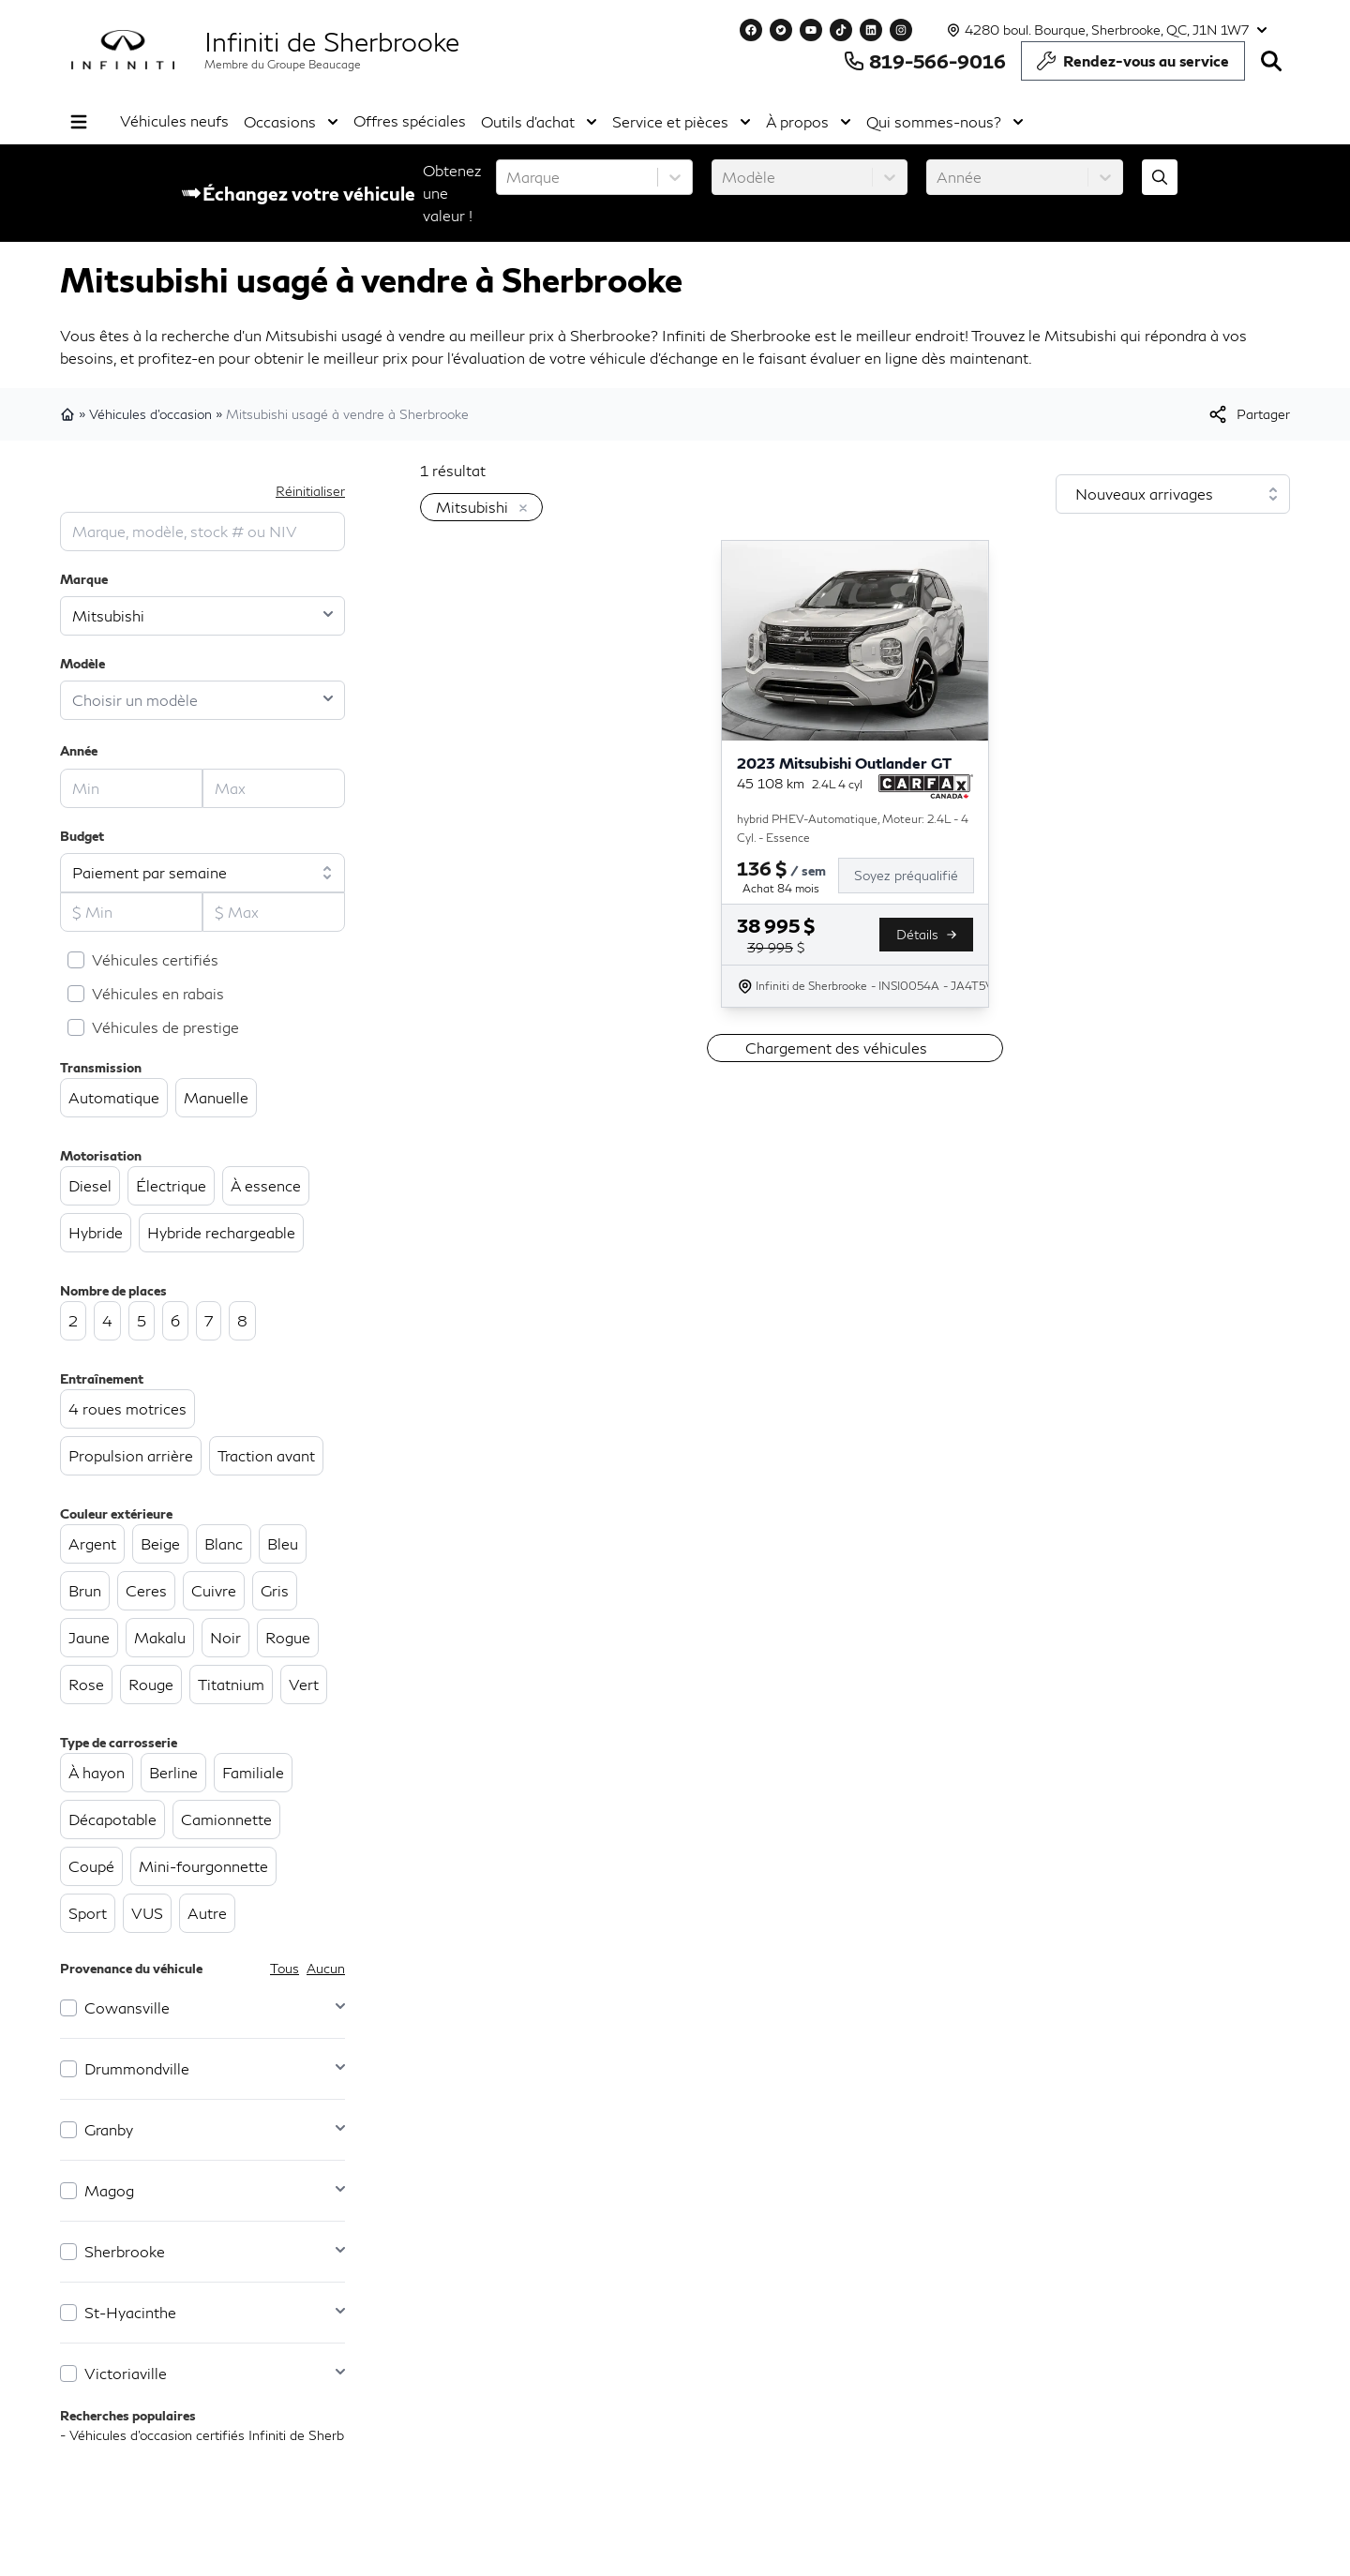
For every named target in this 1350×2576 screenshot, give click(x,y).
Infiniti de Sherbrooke (331, 41)
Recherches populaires (128, 2415)
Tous (284, 1968)
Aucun (326, 1968)
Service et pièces (681, 121)
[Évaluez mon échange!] (1160, 177)
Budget (82, 836)
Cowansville (127, 2007)
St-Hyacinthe (130, 2312)
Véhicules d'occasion (150, 414)
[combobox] (508, 177)
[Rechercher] (1271, 61)
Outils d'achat (539, 121)
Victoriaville (125, 2373)
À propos (808, 121)
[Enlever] (519, 509)
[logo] (122, 50)
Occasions (291, 121)
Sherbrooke (124, 2251)
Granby (108, 2129)
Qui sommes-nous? (945, 121)
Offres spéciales (409, 120)
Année (79, 750)
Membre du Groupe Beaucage (282, 64)
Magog (109, 2190)
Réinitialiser (310, 491)
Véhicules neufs (174, 120)
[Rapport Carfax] (925, 786)
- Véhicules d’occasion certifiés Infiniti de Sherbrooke (219, 2435)
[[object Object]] (1248, 414)
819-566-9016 (924, 61)
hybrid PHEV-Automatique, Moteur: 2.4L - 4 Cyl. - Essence (852, 828)
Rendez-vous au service (1133, 66)
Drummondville (136, 2068)
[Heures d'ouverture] (1105, 30)
